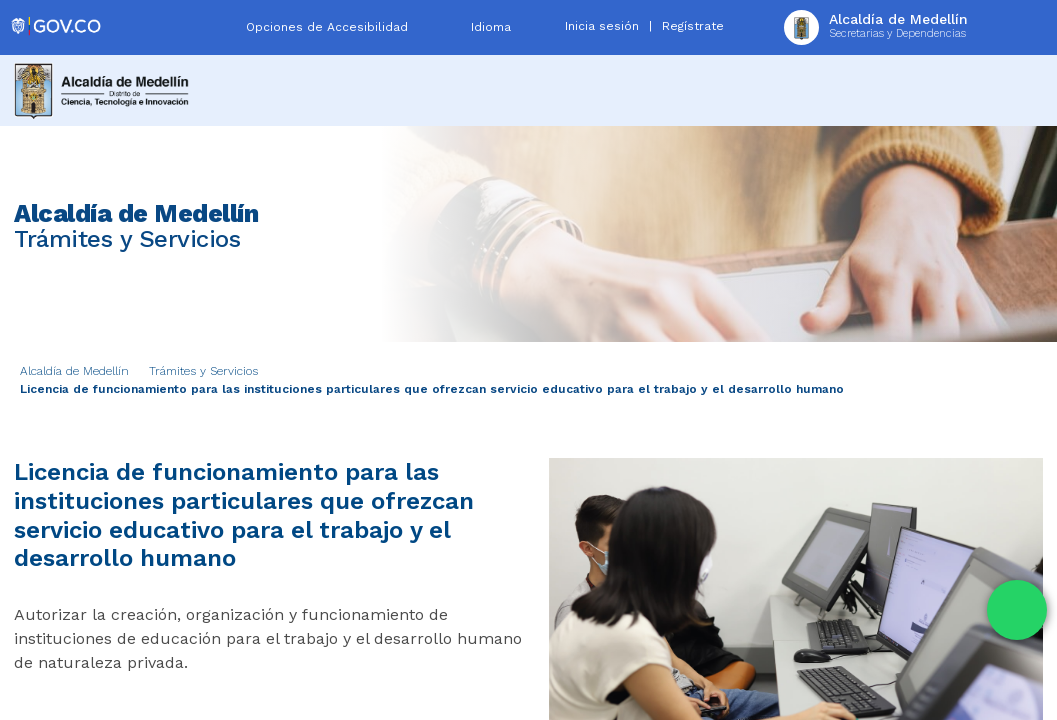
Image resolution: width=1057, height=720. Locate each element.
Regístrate (693, 26)
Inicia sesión (602, 26)
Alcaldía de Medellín (74, 371)
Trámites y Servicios (203, 371)
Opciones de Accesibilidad (327, 27)
